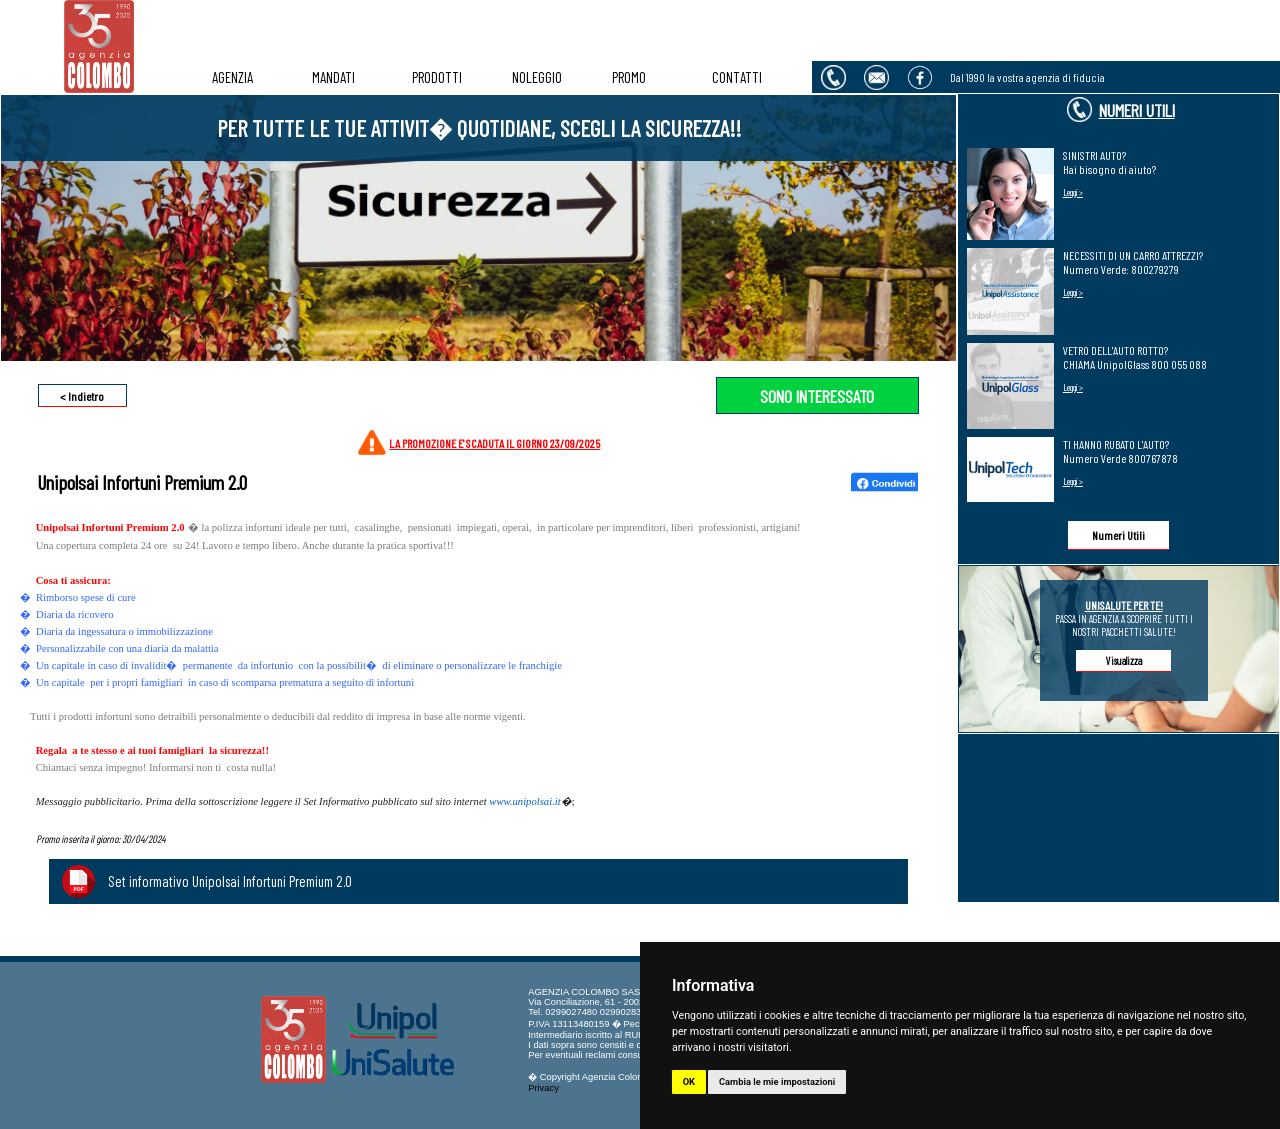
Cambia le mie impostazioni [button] (777, 1081)
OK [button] (689, 1081)
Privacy (543, 1088)
